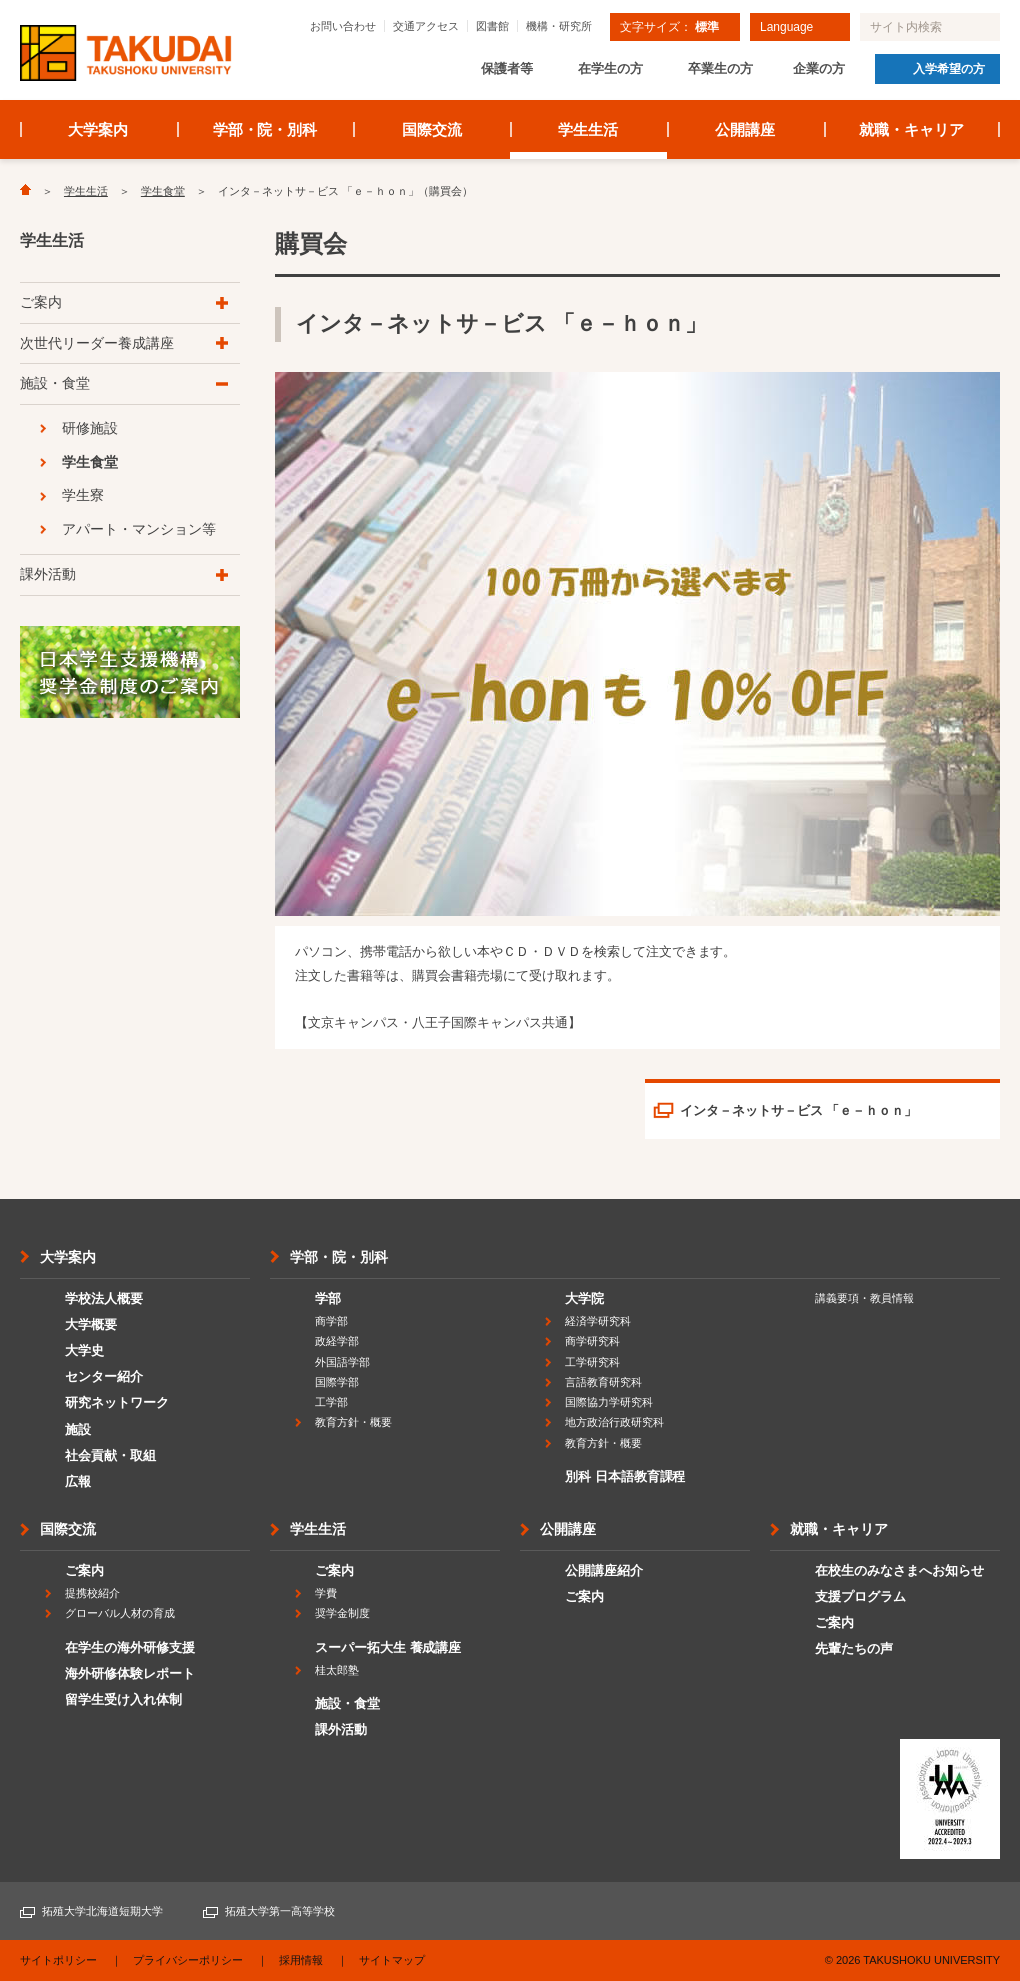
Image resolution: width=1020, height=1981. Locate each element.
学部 (328, 1298)
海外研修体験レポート (130, 1673)
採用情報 (301, 1960)
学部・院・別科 (265, 129)
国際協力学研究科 (609, 1402)
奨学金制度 (342, 1613)
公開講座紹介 (604, 1570)
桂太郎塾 (337, 1670)
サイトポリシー (58, 1960)
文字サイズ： (669, 27)
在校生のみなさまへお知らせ (899, 1570)
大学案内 (98, 129)
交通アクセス (426, 26)
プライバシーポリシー (188, 1960)
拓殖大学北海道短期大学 (102, 1911)
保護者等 (507, 68)
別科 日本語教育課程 (625, 1476)
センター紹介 (104, 1376)
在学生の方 (610, 68)
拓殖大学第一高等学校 (280, 1911)
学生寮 (83, 495)
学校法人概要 (104, 1298)
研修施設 (90, 428)
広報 (78, 1481)
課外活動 (48, 574)
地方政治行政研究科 (614, 1422)
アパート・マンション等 (139, 529)
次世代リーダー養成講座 (97, 343)
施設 (78, 1429)
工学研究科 (592, 1362)
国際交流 (432, 129)
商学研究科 (592, 1341)
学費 (326, 1593)
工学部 (331, 1402)
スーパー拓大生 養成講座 (388, 1647)
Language (786, 27)
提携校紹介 (92, 1593)
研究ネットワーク (117, 1402)
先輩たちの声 (854, 1648)
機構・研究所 (559, 26)
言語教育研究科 (603, 1382)
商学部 (331, 1321)
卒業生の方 (720, 68)
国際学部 (337, 1382)
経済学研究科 (598, 1321)
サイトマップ (392, 1960)
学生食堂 (163, 191)
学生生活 (588, 129)
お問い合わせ (343, 26)
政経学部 (337, 1341)
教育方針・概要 (353, 1422)
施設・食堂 (55, 383)
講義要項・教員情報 (864, 1298)
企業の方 (819, 68)
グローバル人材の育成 (120, 1613)
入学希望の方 (949, 69)
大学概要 (91, 1324)
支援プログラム (860, 1596)
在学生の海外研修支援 (130, 1647)
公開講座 (745, 129)
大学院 (584, 1298)
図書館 (492, 26)
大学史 (84, 1350)
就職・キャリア (911, 129)
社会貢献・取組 (110, 1455)
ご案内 (41, 302)
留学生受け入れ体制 (123, 1699)
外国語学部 (342, 1362)
